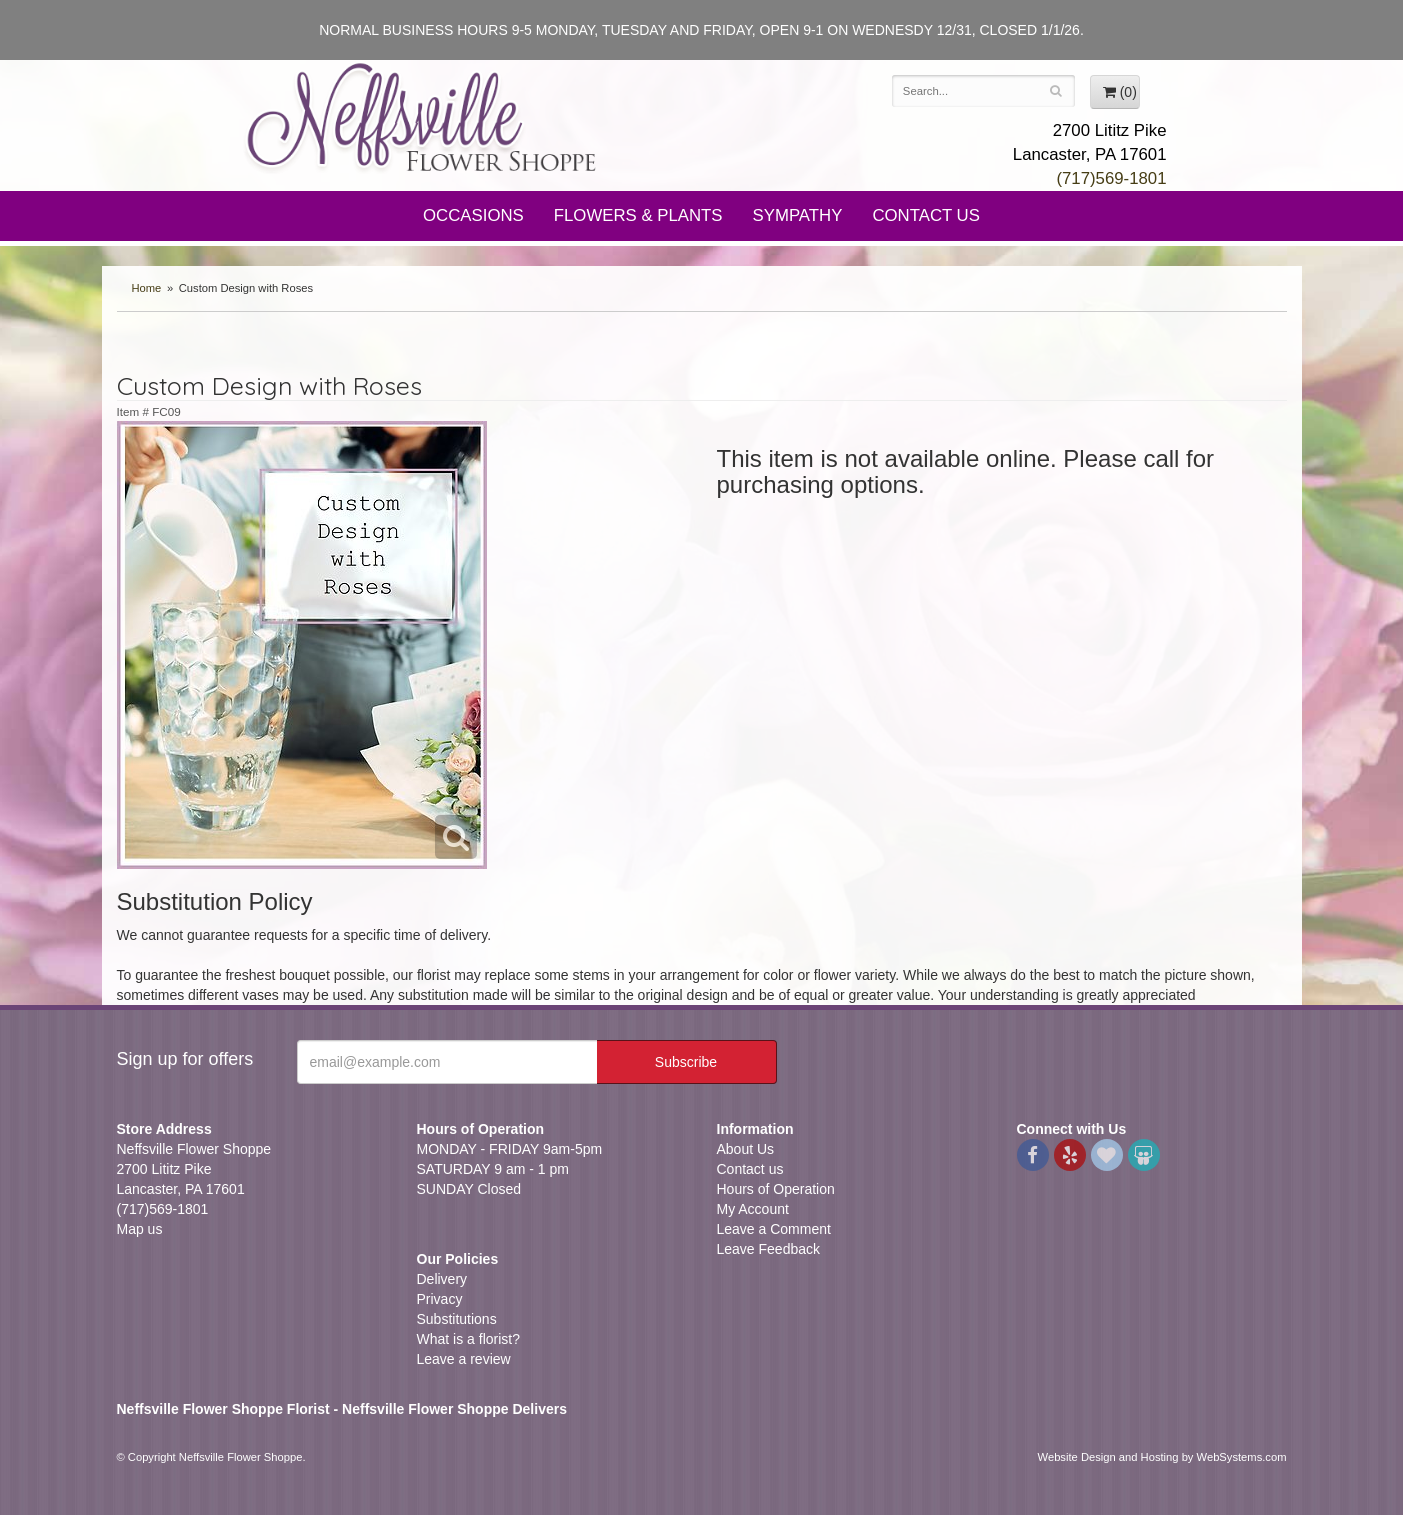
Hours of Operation (776, 1189)
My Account (753, 1209)
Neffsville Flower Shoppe (422, 117)
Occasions (473, 215)
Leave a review (464, 1359)
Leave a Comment (774, 1229)
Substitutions (457, 1319)
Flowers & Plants (638, 215)
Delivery (442, 1279)
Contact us (750, 1169)
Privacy (440, 1299)
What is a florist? (468, 1339)
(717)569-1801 (1111, 178)
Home (147, 288)
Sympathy (798, 215)
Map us (140, 1229)
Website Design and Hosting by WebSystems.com (1162, 1457)
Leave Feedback (769, 1249)
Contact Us (926, 215)
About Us (746, 1149)
